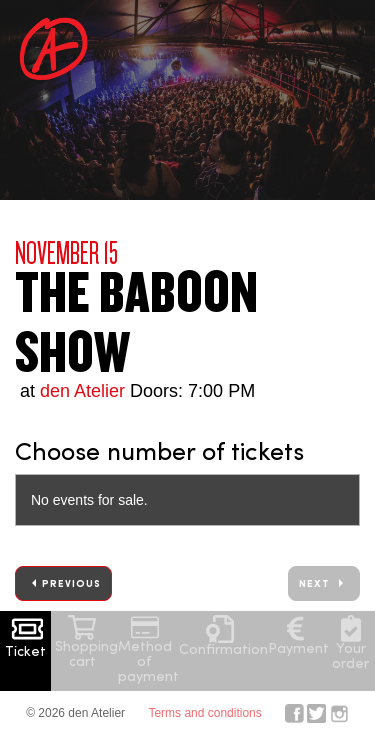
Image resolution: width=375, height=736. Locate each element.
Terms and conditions (204, 713)
